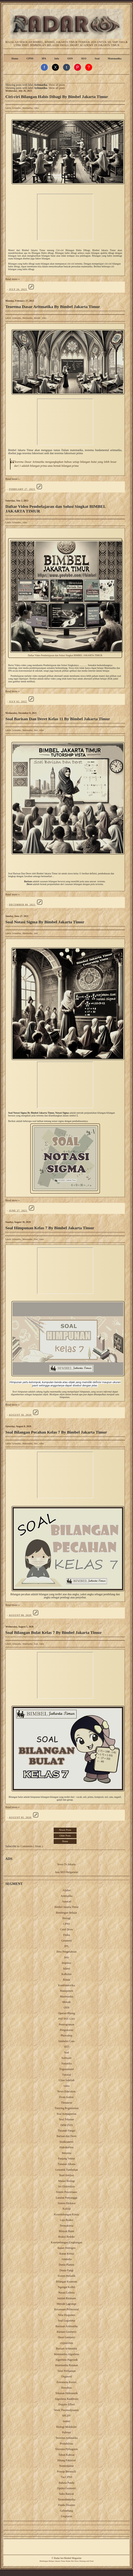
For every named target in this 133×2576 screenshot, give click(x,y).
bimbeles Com (67, 2041)
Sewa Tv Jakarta (66, 1864)
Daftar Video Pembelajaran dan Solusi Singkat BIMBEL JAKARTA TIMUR (65, 655)
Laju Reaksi (66, 2219)
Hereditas (66, 2387)
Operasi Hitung (66, 2013)
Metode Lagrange (66, 2303)
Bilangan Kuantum (66, 2281)
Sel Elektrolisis (66, 2186)
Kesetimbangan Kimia (66, 2214)
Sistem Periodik (66, 2275)
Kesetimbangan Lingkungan (66, 2242)
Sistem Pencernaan (66, 2192)
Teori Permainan (66, 2370)
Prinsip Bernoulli (66, 2471)
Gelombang (66, 2510)
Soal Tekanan (66, 2119)
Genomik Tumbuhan (66, 2169)
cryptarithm (66, 2343)
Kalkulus (66, 1974)
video (36, 108)
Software (66, 2057)
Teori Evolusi (66, 2175)
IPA (44, 58)
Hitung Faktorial (66, 2460)
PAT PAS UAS (66, 2018)
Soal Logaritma (66, 2320)
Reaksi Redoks (66, 2236)
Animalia (66, 2259)
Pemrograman (66, 2024)
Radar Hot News (72, 2561)
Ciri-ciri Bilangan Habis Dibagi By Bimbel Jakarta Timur (56, 96)
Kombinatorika (66, 1985)
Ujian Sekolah (66, 2080)
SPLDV (66, 2415)
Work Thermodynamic (66, 2410)
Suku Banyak (66, 2493)
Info (56, 58)
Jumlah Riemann (66, 2298)
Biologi (66, 1918)
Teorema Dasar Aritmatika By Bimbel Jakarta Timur (52, 306)
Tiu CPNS (66, 2477)
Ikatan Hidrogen (66, 2247)
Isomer (66, 2421)
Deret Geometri (66, 2337)
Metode (37, 318)
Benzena (66, 2153)
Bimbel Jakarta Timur (66, 1906)
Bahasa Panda (66, 2482)
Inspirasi (66, 1962)
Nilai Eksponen (66, 2315)
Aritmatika (16, 108)
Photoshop (66, 2035)
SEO (83, 58)
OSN (70, 58)
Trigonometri (66, 2069)
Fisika (66, 1934)
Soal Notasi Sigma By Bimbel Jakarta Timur (45, 922)
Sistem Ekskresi (67, 2203)
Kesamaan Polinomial (66, 2309)
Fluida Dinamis (66, 2505)
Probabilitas (66, 2443)
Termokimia (66, 2225)
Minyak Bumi (66, 2231)
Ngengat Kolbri (66, 2287)
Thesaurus (66, 2102)
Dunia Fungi (66, 2270)
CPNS (29, 58)
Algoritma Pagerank (66, 2359)
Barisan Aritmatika (66, 2348)
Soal (97, 58)
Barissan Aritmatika (66, 2326)
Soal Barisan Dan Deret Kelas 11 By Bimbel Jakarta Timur (57, 719)
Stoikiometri (66, 2141)
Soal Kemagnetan (66, 2113)
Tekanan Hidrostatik (66, 2393)
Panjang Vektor (66, 2158)
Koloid (66, 2208)
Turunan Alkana (67, 2164)
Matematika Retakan (66, 2365)
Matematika (114, 58)
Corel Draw (66, 1929)
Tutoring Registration (66, 2108)
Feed (92, 2561)
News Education (66, 2091)
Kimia (66, 1979)
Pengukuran (66, 2029)
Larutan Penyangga (66, 2197)
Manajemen (66, 1990)
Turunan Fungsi (66, 2130)
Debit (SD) (66, 2125)
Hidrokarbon (66, 2147)
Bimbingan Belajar (66, 1912)
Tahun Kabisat (67, 2454)
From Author (66, 2097)
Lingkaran (66, 2516)
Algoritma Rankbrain (66, 2398)
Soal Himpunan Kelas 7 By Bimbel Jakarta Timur (49, 1228)
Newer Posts (65, 1830)
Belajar (51, 2561)
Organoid (66, 2376)
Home (14, 58)
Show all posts (57, 84)
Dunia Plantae (66, 2264)
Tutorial (66, 2074)
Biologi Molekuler (66, 2426)
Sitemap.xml (84, 2561)
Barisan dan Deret (66, 2136)
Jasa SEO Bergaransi (66, 1872)
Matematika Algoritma (66, 2354)
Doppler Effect (66, 2404)
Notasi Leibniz (66, 2292)
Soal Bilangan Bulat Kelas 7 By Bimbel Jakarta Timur (53, 1632)
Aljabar (66, 1890)
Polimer (66, 2432)
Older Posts (65, 1835)
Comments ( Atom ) (32, 1846)
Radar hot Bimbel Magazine (67, 2558)
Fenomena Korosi (66, 2382)
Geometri (66, 1940)
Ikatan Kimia (66, 2253)
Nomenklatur (66, 2465)
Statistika (66, 2063)
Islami (66, 1968)
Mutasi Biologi (66, 2180)
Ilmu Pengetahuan (66, 1951)
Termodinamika (66, 2499)
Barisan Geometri (66, 2331)
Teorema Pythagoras (66, 2449)
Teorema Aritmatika (66, 2437)
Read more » (12, 279)
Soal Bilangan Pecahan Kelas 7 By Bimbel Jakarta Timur (56, 1432)
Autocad (66, 1901)
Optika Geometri (66, 2488)
